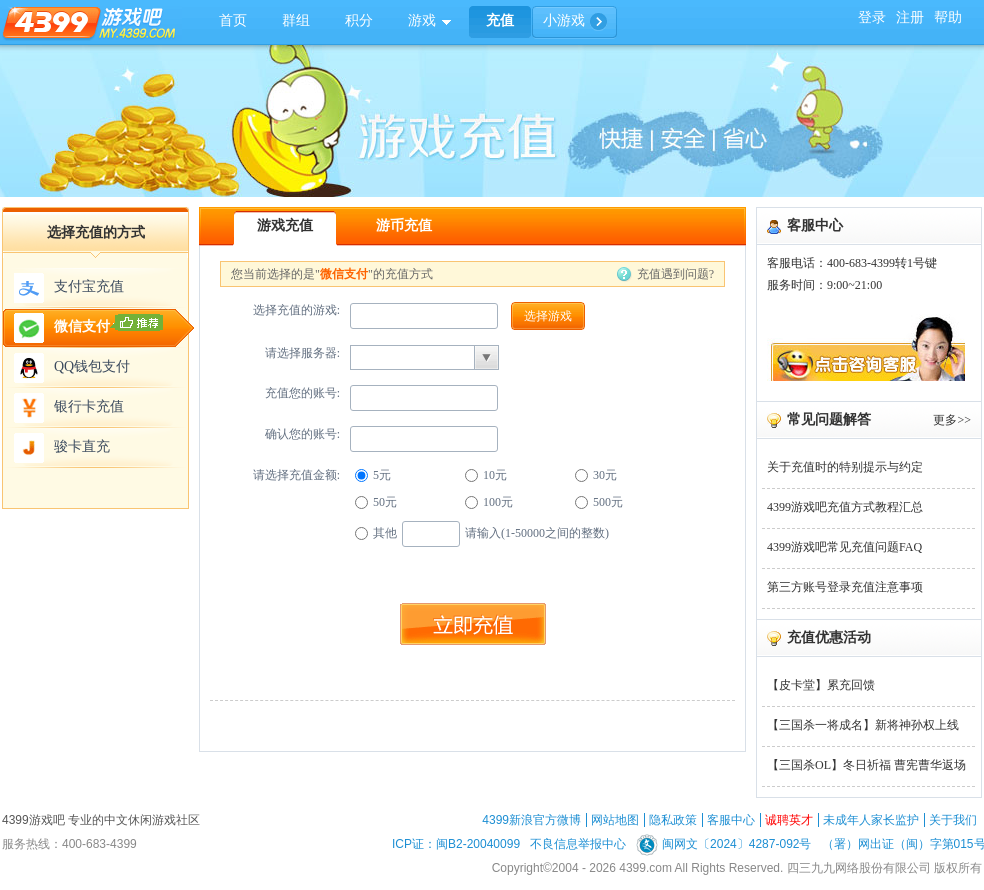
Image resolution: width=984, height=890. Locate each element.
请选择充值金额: (296, 475)
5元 (373, 475)
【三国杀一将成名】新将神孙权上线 (863, 725)
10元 (486, 475)
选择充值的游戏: (296, 310)
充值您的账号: (302, 393)
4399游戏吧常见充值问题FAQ (844, 547)
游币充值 (404, 225)
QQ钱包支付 (72, 368)
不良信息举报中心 (578, 844)
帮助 (948, 17)
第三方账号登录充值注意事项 (845, 587)
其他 (376, 533)
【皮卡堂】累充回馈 (821, 685)
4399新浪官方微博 (531, 820)
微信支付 (88, 328)
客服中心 (731, 820)
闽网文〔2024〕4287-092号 (723, 844)
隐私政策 (673, 820)
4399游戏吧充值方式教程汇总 (845, 507)
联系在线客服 (866, 347)
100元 (489, 502)
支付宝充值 (69, 288)
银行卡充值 (69, 408)
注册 (910, 17)
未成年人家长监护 (871, 820)
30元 (596, 475)
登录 (872, 17)
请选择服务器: (302, 353)
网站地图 (615, 820)
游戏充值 (285, 225)
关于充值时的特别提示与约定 (845, 467)
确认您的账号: (302, 434)
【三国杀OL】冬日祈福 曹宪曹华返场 (866, 765)
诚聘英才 (789, 820)
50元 (376, 502)
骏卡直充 (62, 448)
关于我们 (953, 820)
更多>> (952, 420)
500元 (599, 502)
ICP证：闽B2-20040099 (456, 844)
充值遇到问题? (675, 274)
